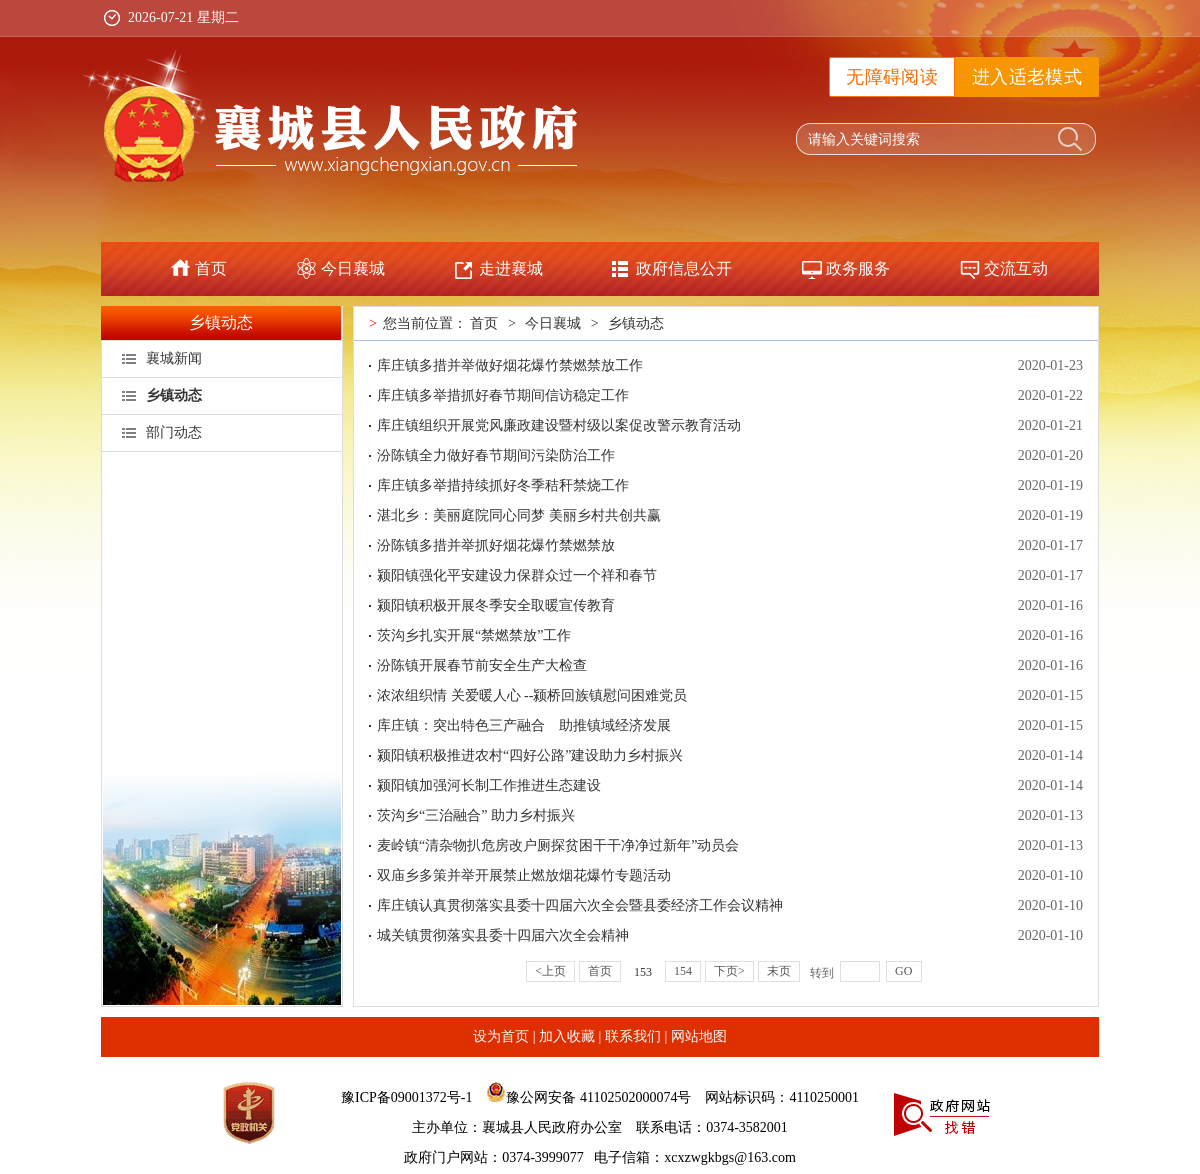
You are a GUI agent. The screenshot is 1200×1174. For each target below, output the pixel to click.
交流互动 (1016, 268)
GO (903, 971)
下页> (729, 971)
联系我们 (633, 1036)
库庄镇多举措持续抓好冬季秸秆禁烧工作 (503, 485)
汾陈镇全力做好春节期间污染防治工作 (496, 455)
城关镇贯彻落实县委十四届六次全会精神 (503, 935)
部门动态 (174, 432)
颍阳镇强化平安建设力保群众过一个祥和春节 (517, 575)
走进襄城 (511, 268)
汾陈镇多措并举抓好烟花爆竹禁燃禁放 (496, 545)
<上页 (550, 971)
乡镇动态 (221, 322)
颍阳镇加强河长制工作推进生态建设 (489, 785)
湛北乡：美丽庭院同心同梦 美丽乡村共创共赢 (519, 515)
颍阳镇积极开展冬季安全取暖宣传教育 (496, 605)
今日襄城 (353, 268)
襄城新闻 (174, 358)
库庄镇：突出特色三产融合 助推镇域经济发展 (524, 725)
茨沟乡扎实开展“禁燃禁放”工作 (474, 635)
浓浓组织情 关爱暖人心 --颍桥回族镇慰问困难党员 (532, 695)
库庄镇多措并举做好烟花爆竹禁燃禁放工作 (510, 365)
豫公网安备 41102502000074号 (598, 1097)
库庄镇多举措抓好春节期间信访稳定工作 (503, 395)
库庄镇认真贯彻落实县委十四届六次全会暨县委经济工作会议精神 (580, 905)
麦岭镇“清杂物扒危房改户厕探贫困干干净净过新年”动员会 (558, 845)
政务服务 (858, 268)
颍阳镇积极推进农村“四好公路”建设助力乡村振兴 (530, 755)
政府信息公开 (684, 268)
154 (683, 971)
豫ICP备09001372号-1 (406, 1097)
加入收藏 (567, 1036)
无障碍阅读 (892, 77)
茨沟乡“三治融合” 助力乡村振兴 (476, 815)
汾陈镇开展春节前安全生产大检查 (482, 665)
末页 (779, 971)
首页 (211, 268)
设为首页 (501, 1036)
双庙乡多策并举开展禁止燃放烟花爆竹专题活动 (524, 875)
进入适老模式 (1027, 77)
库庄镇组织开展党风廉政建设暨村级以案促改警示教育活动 (559, 425)
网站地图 (699, 1036)
